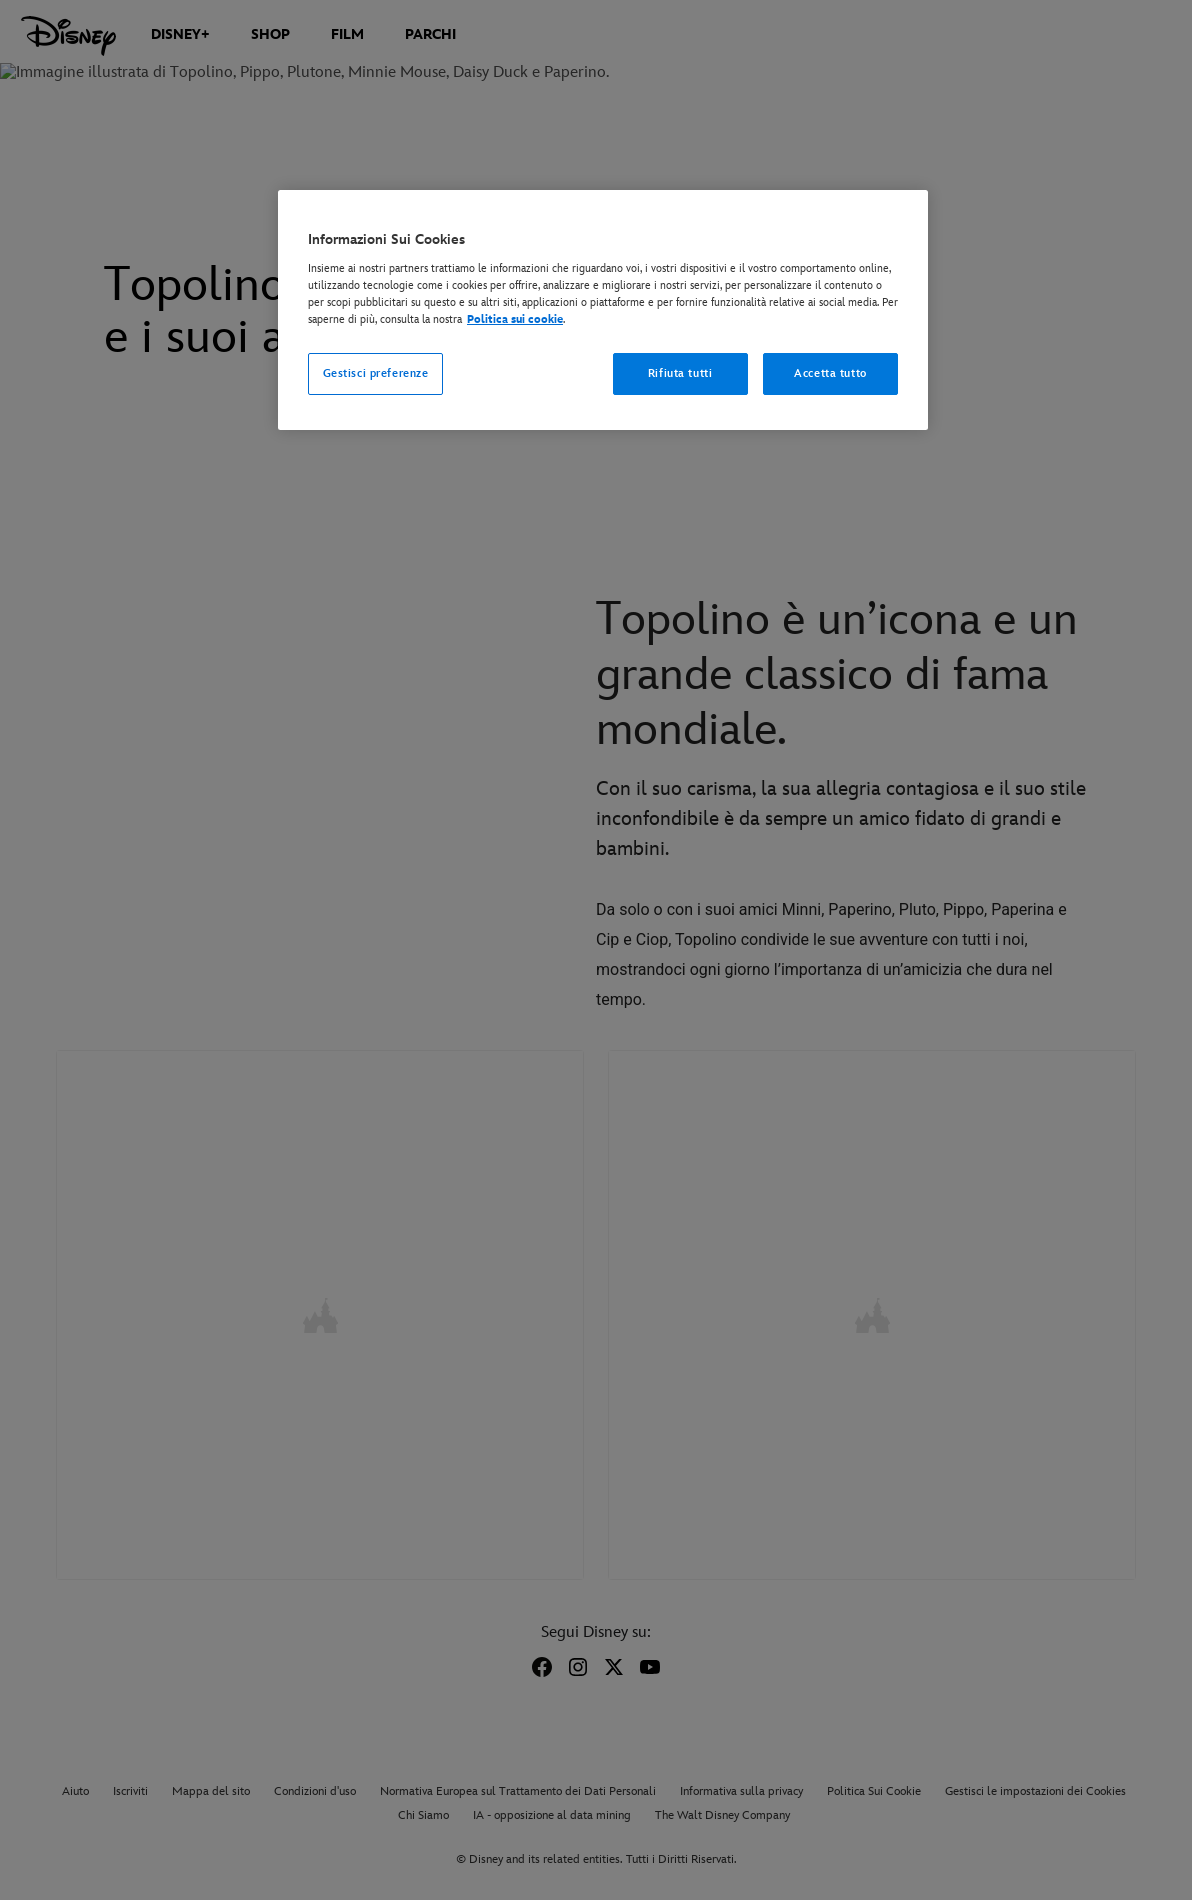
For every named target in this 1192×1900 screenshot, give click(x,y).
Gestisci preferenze (376, 373)
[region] (603, 310)
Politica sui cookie (515, 319)
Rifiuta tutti (680, 373)
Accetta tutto (830, 373)
